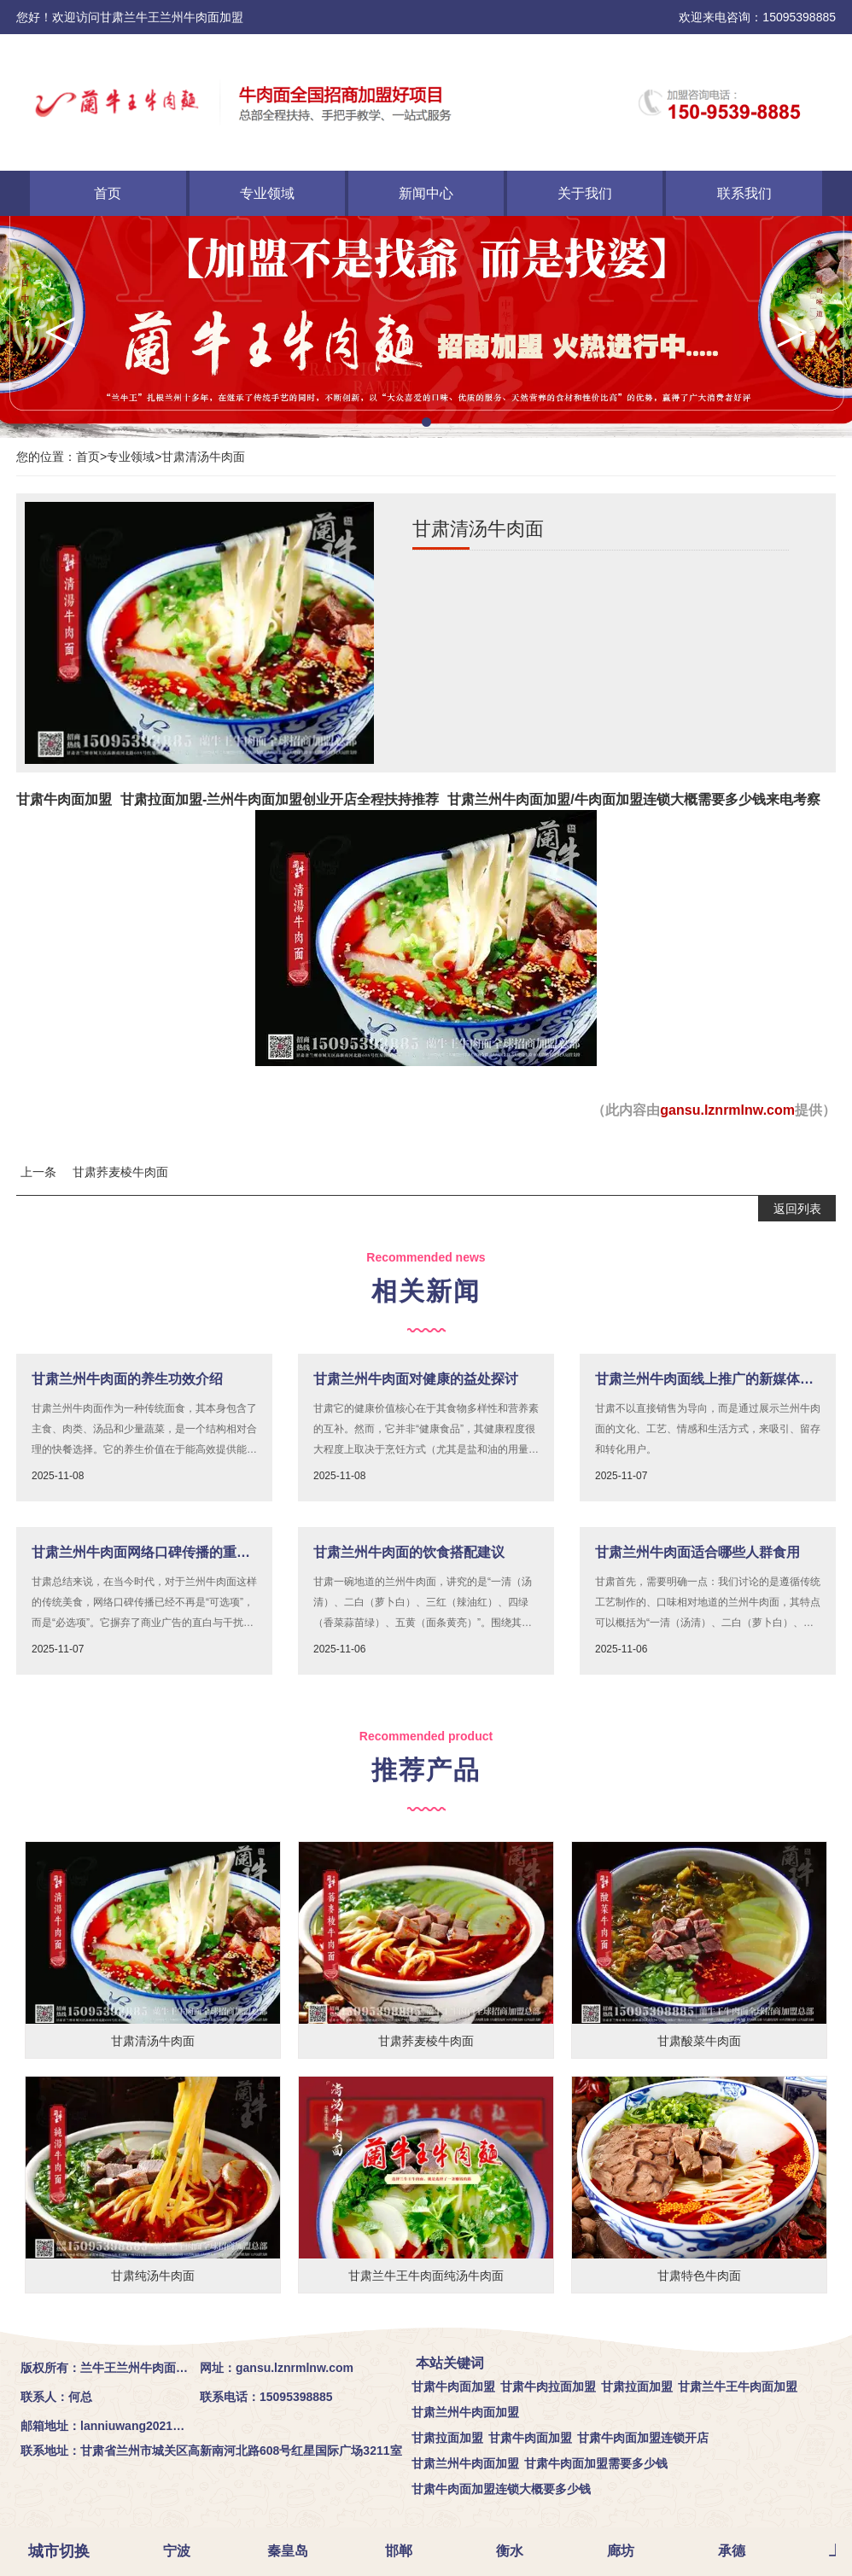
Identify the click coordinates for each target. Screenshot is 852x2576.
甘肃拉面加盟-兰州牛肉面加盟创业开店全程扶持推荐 (279, 799)
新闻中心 (426, 193)
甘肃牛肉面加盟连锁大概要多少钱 (501, 2489)
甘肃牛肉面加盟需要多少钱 (596, 2463)
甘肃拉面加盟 (637, 2386)
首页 (107, 193)
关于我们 (584, 193)
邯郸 (400, 2551)
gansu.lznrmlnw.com (727, 1110)
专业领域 (267, 193)
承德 (733, 2551)
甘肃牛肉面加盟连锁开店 (643, 2438)
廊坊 (622, 2551)
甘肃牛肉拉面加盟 (548, 2386)
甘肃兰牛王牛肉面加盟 (737, 2386)
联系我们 (744, 193)
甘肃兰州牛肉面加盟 (465, 2412)
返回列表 (797, 1208)
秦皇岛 (289, 2551)
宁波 (178, 2551)
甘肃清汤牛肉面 (203, 456)
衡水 (511, 2551)
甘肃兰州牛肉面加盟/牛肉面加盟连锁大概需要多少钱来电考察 (633, 799)
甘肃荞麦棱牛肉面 (120, 1172)
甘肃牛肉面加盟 (64, 799)
